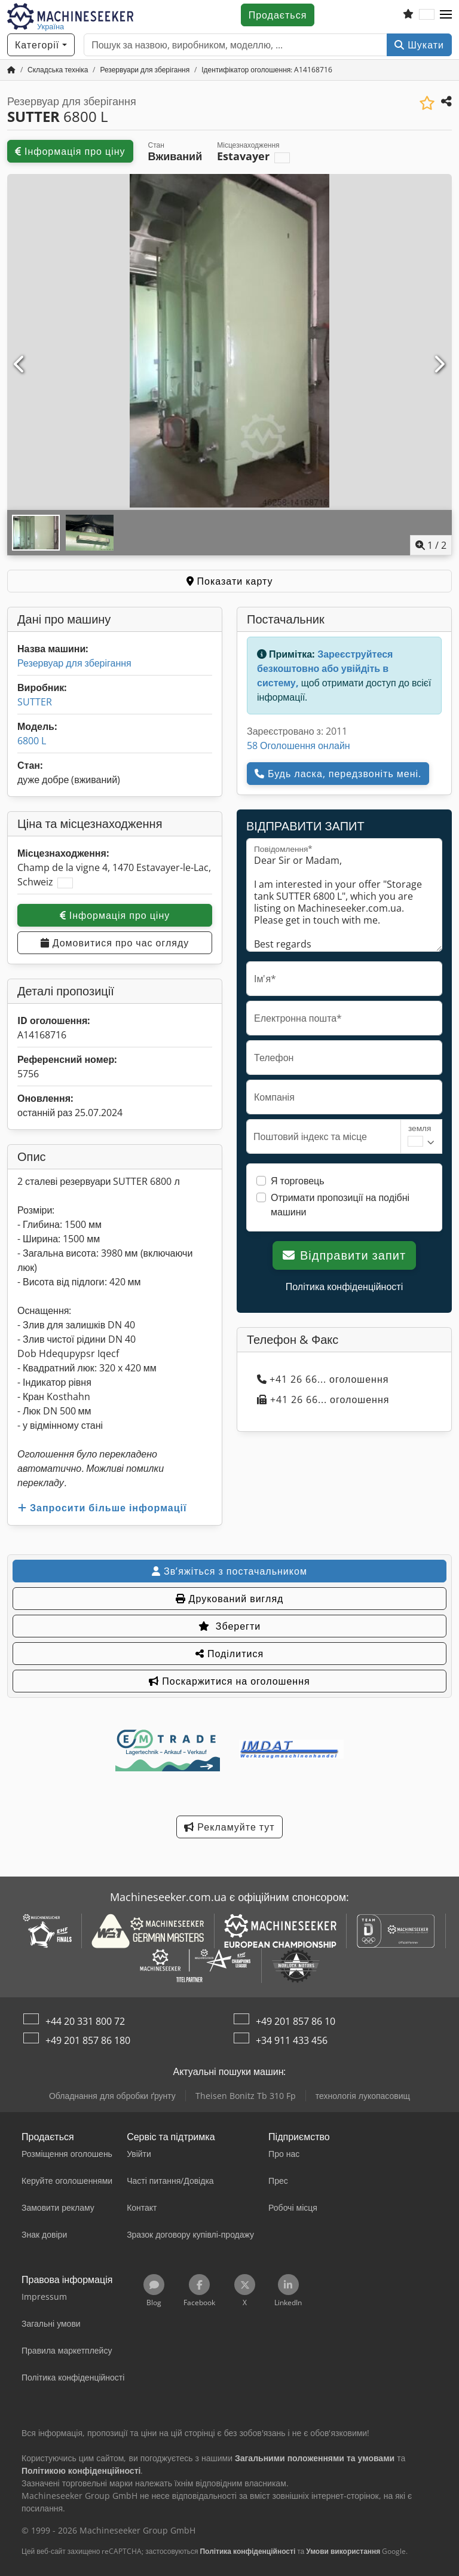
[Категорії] (41, 44)
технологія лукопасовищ (363, 2095)
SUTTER (34, 701)
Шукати (419, 44)
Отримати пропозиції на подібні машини (340, 1204)
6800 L (31, 740)
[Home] (57, 70)
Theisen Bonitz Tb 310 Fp (245, 2095)
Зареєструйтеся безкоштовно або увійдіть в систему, (325, 668)
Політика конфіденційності (344, 1286)
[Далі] (439, 364)
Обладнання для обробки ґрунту (112, 2095)
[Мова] (427, 15)
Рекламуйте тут (229, 1827)
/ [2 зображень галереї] (430, 545)
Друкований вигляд (230, 1598)
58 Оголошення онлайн (298, 745)
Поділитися (229, 1653)
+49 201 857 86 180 (87, 2040)
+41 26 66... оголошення (322, 1379)
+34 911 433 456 (292, 2040)
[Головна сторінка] (11, 70)
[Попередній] (20, 364)
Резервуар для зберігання (74, 663)
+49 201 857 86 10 (295, 2021)
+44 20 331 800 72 (85, 2021)
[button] (446, 15)
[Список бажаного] (408, 15)
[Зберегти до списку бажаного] (427, 103)
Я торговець (298, 1180)
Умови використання (343, 2551)
